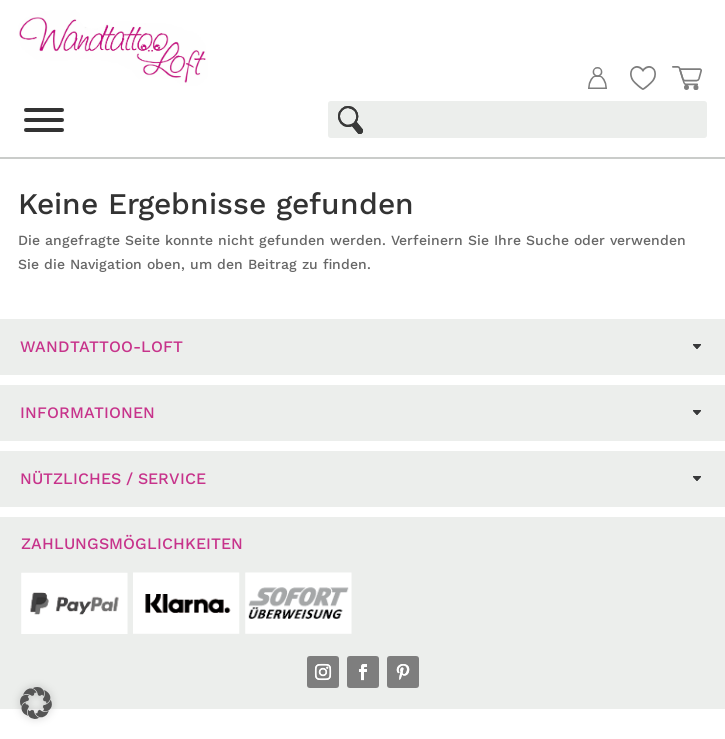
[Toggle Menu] (44, 120)
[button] (36, 703)
